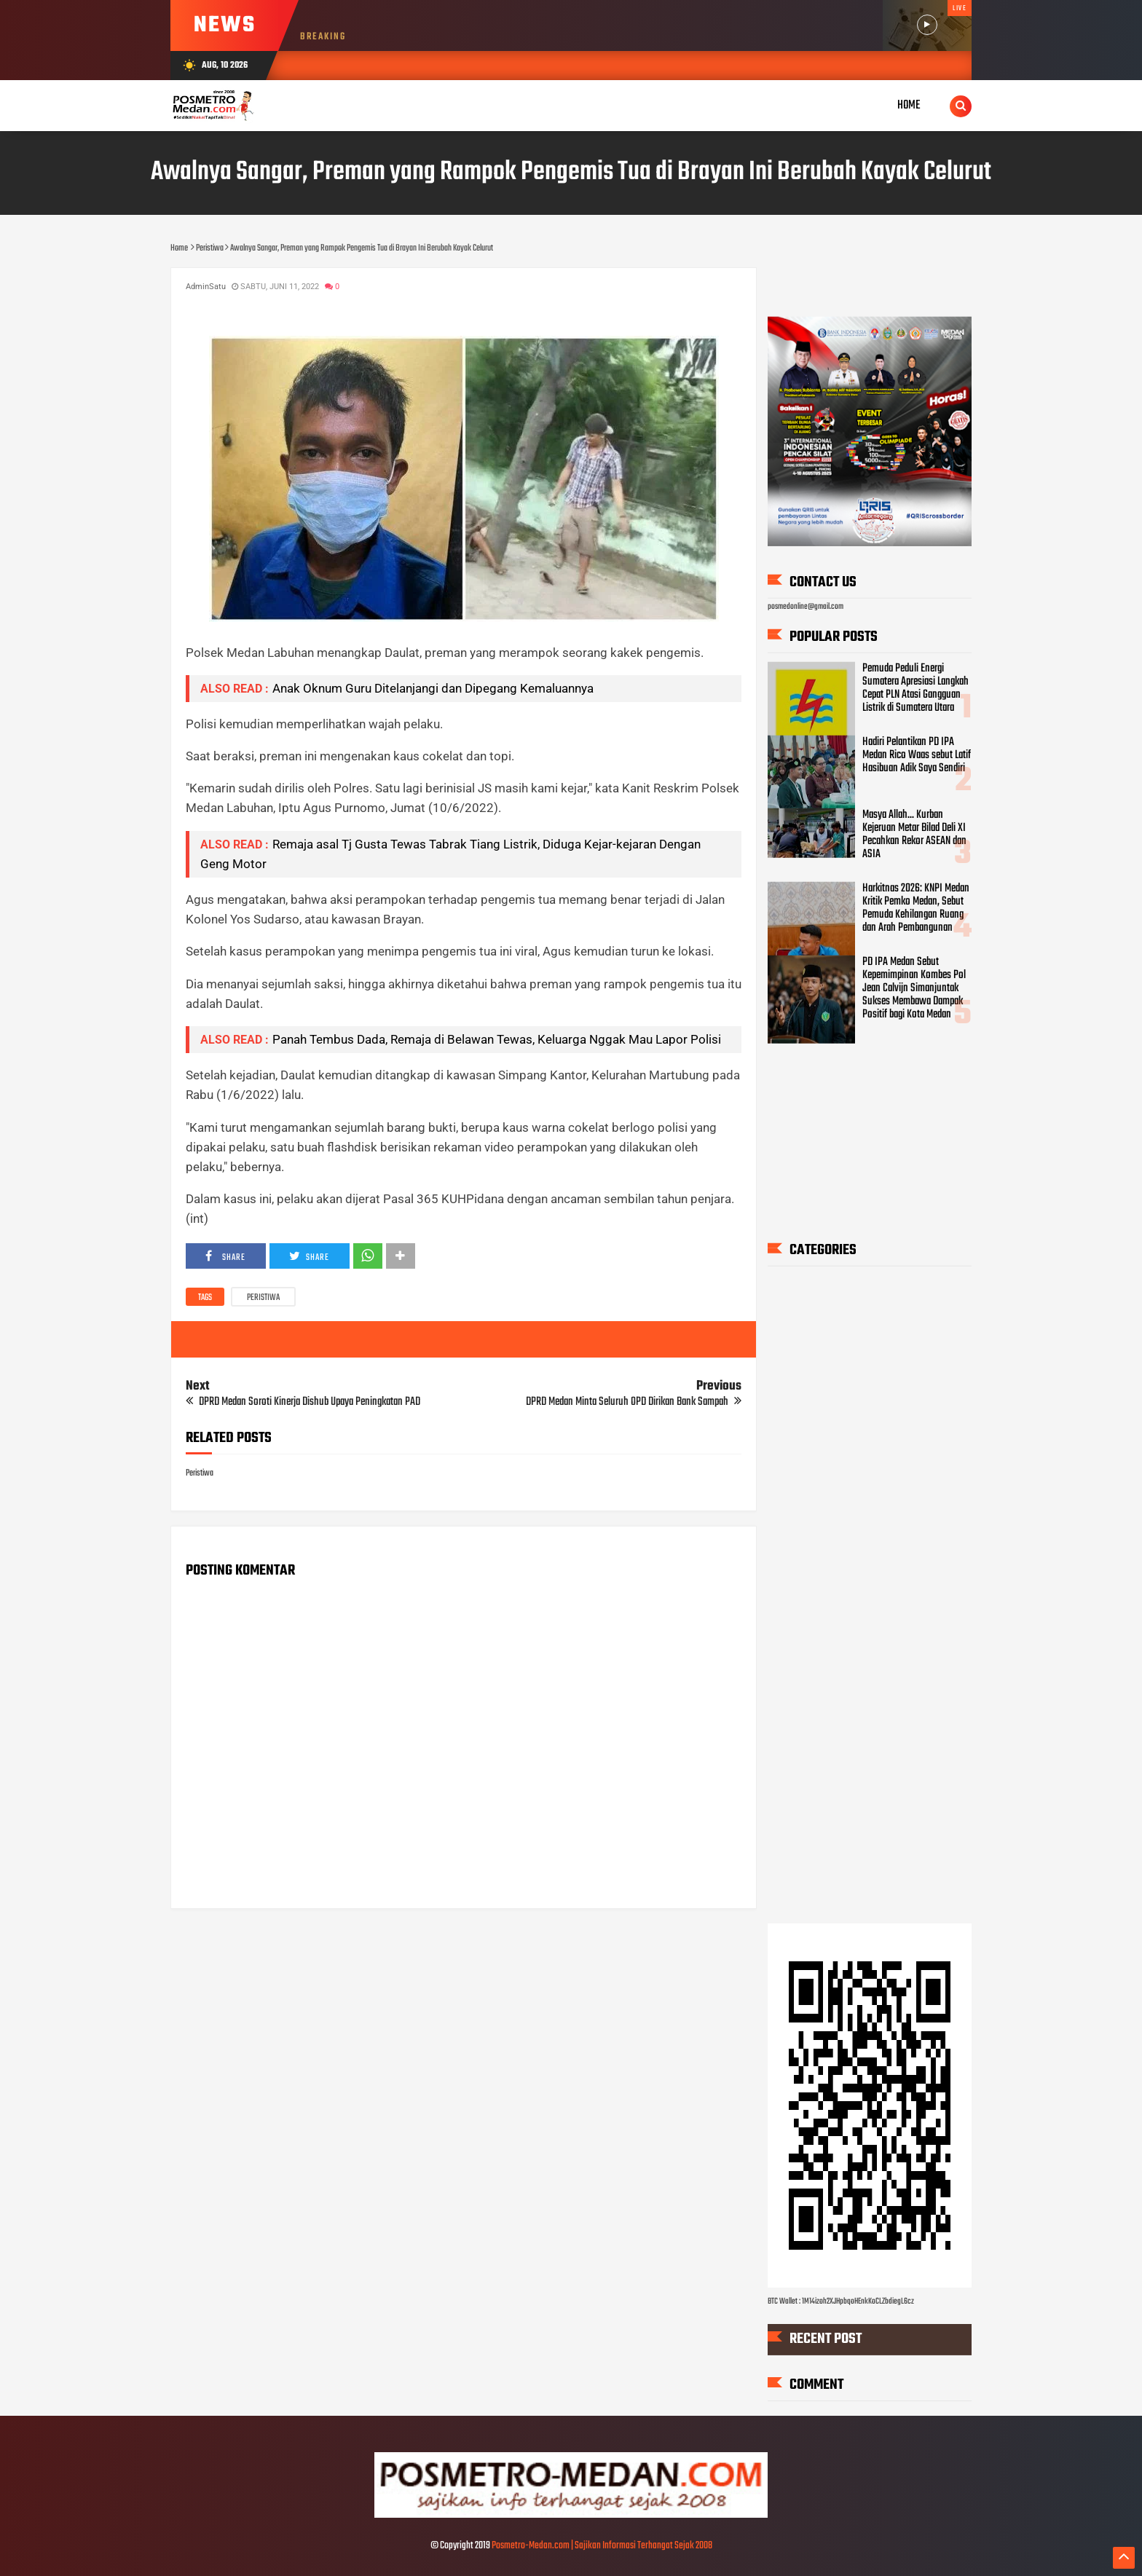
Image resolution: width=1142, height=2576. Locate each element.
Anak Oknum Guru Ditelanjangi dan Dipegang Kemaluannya (433, 688)
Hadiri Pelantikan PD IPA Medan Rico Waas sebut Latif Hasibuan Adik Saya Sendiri (916, 755)
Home (909, 105)
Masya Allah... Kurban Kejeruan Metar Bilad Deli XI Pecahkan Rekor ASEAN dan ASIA (914, 835)
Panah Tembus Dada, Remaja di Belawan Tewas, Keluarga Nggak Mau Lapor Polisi (496, 1039)
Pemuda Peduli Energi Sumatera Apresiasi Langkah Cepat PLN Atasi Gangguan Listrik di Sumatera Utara (915, 688)
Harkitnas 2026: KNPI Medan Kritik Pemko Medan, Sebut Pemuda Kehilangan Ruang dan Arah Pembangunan (915, 908)
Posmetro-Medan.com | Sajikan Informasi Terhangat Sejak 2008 (602, 2545)
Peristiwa (263, 1298)
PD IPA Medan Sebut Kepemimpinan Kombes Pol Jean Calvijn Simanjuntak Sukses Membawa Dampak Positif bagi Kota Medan (914, 988)
